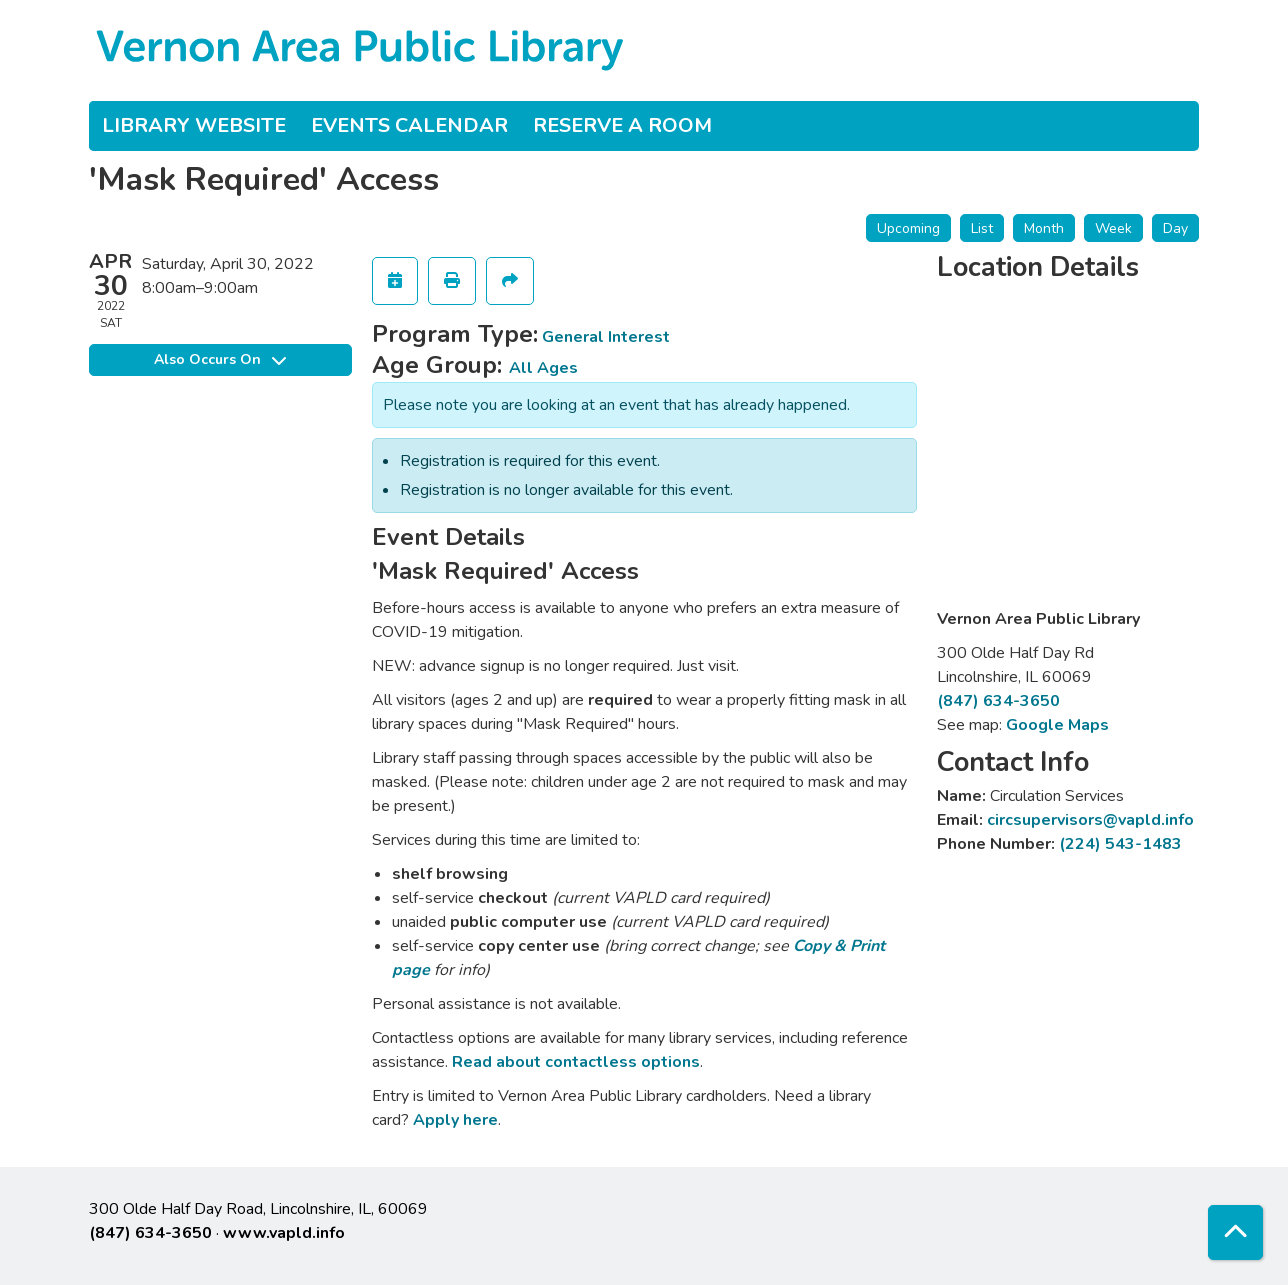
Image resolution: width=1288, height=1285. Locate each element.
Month (1044, 228)
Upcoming (908, 228)
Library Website (194, 125)
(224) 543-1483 (1120, 844)
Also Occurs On (220, 359)
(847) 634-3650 (998, 701)
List (982, 228)
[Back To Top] (1235, 1232)
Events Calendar (409, 125)
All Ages (543, 368)
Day (1175, 228)
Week (1113, 228)
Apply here (455, 1120)
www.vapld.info (284, 1233)
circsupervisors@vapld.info (1090, 820)
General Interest (606, 337)
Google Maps (1057, 725)
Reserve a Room (622, 125)
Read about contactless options (576, 1062)
